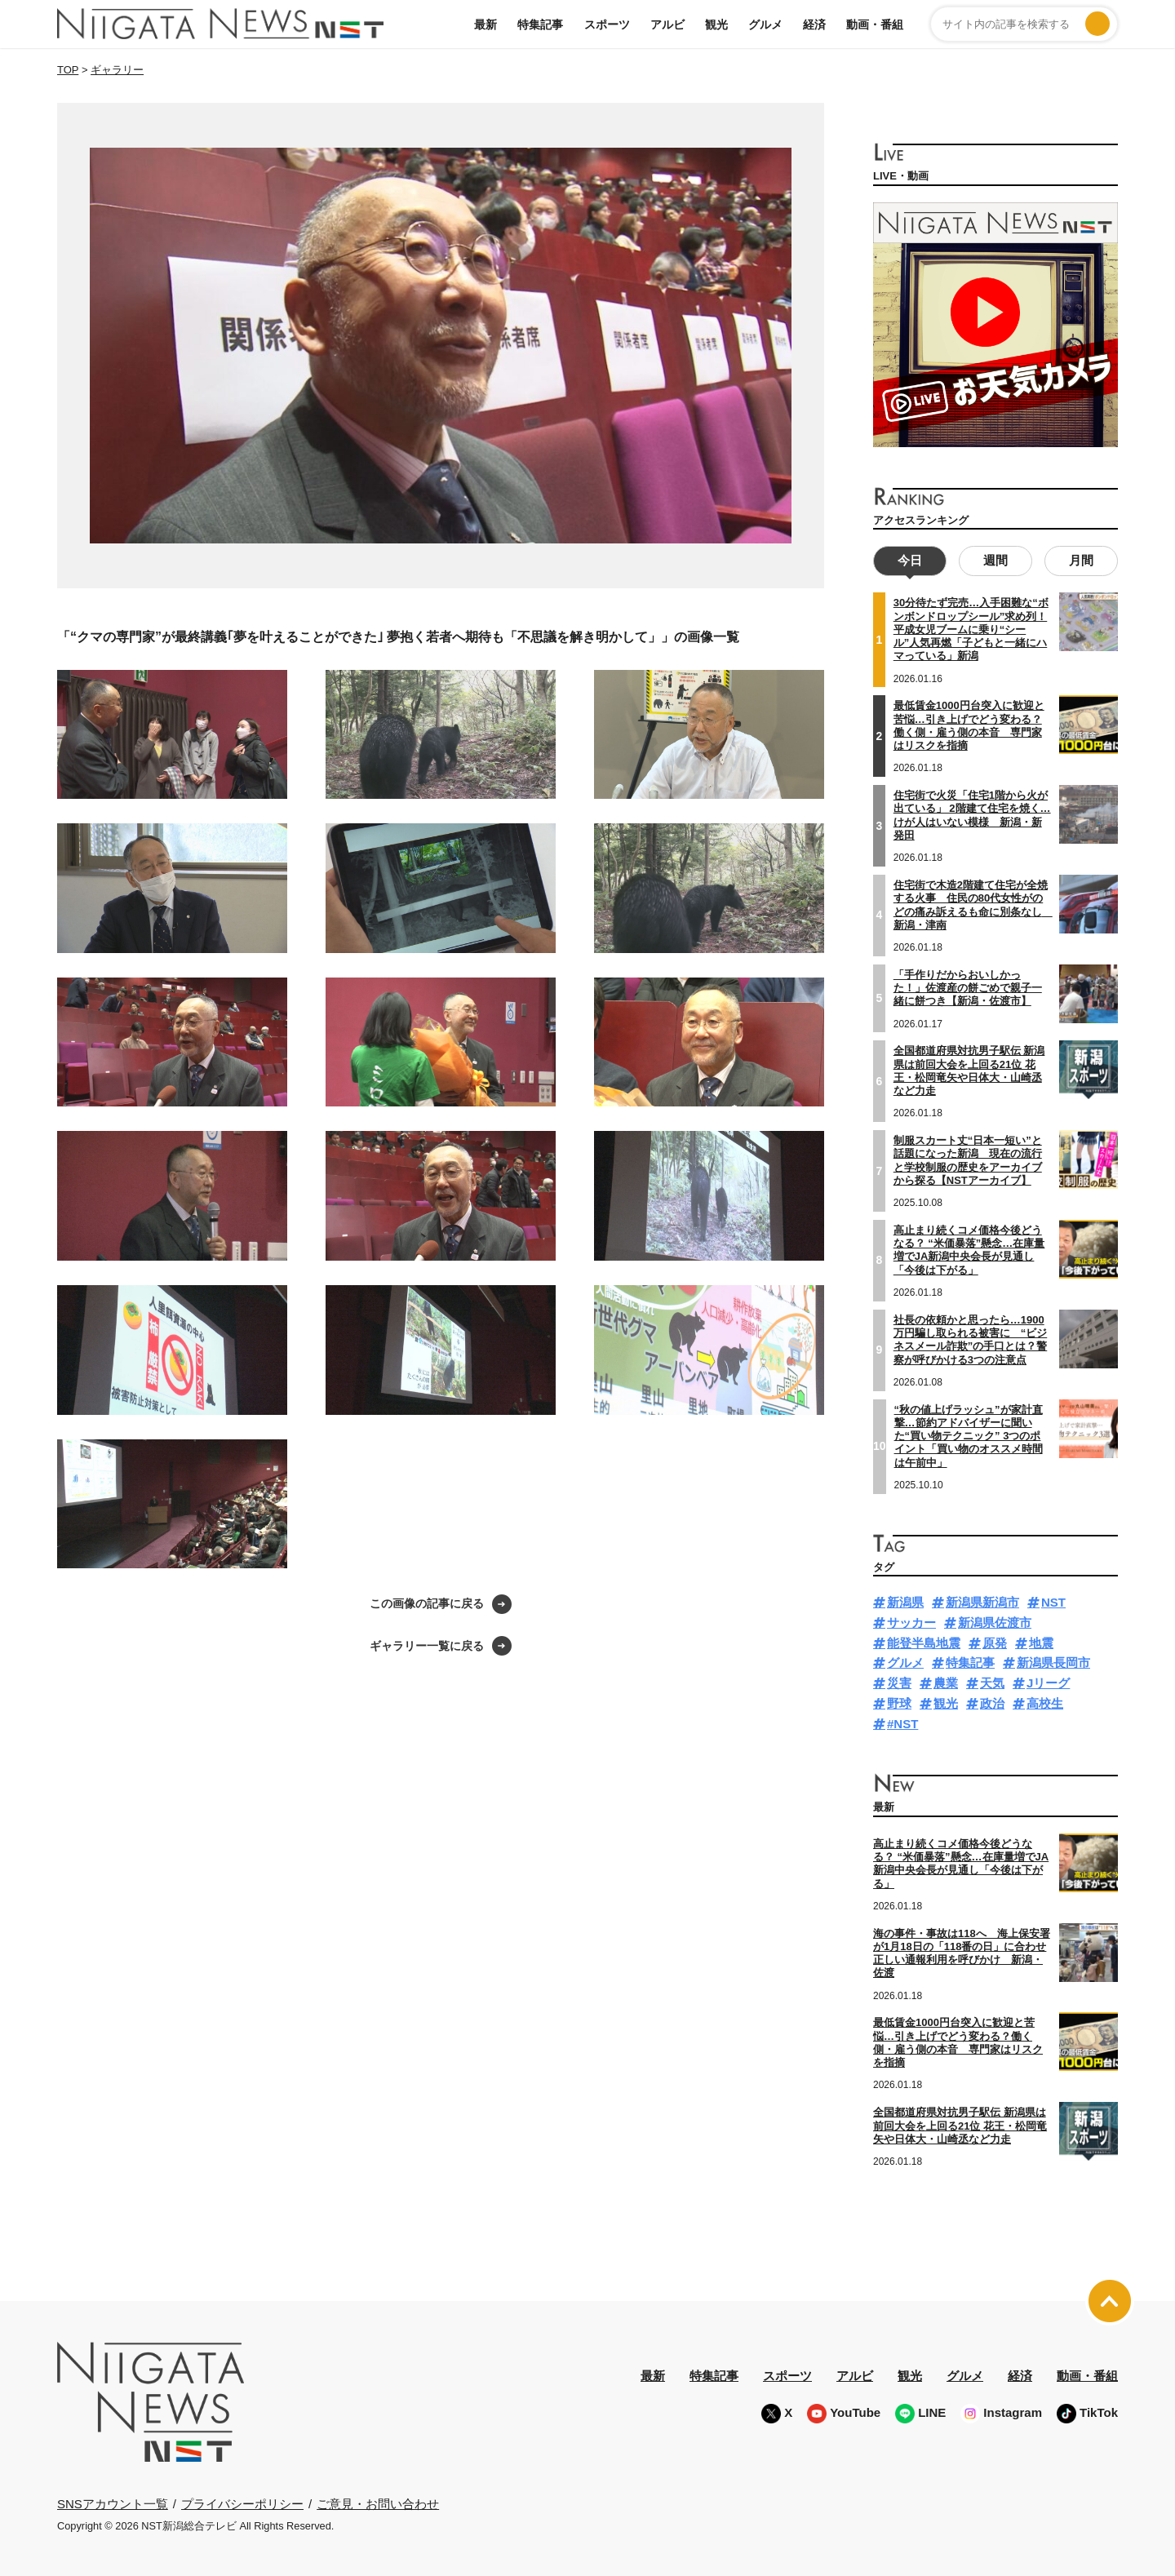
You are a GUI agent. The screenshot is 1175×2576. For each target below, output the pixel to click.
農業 (945, 1681)
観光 (716, 24)
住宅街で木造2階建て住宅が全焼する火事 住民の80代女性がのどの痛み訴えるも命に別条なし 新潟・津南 (973, 903)
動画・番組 (874, 24)
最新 (485, 24)
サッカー (911, 1621)
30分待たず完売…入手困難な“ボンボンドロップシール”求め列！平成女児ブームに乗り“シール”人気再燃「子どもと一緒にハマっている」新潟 (971, 628)
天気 (992, 1681)
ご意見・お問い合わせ (378, 2502)
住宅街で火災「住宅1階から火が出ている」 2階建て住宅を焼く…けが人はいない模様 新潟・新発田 (972, 813)
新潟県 (905, 1600)
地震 (1041, 1641)
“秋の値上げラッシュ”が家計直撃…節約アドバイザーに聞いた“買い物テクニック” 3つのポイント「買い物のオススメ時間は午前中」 (968, 1434)
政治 (992, 1702)
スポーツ (607, 24)
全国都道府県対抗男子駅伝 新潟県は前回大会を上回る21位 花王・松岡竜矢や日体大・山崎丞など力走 (969, 1070)
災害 (899, 1681)
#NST (902, 1722)
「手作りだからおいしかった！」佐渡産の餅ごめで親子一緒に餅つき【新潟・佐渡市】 (967, 986)
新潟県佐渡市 (994, 1621)
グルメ (765, 24)
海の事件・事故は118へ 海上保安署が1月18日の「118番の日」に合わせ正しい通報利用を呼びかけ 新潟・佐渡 (961, 1952)
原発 (994, 1641)
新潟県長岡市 (1053, 1662)
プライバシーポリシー (242, 2502)
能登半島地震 (923, 1641)
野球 (899, 1702)
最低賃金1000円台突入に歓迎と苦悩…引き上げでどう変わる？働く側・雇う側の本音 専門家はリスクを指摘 (968, 724)
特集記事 (540, 24)
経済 (814, 24)
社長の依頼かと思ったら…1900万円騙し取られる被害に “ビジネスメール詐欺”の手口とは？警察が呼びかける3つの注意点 (970, 1338)
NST (1053, 1600)
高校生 (1044, 1702)
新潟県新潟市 (982, 1600)
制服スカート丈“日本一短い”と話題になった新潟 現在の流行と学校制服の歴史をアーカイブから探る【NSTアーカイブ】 (967, 1159)
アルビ (667, 24)
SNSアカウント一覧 (112, 2502)
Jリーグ (1048, 1681)
